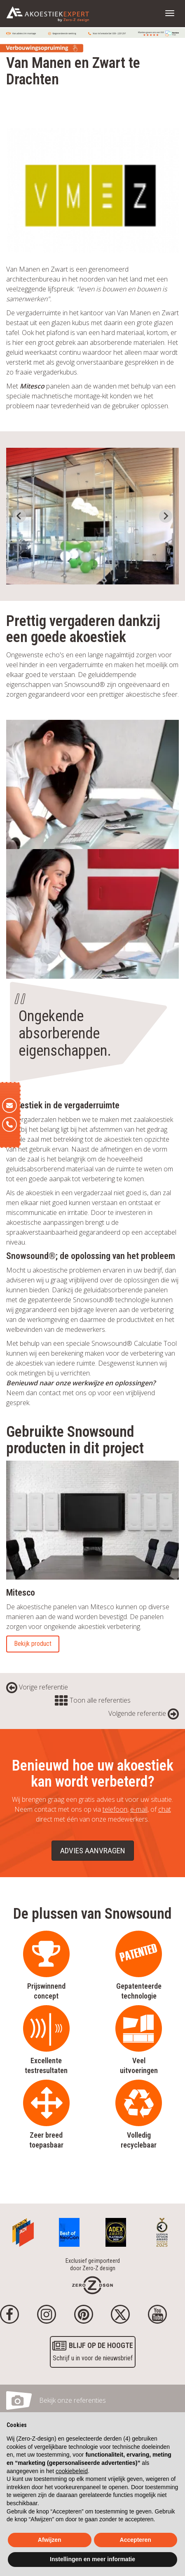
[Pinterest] (83, 2314)
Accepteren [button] (135, 2539)
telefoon (115, 1809)
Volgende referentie (143, 1713)
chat (164, 1809)
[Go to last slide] (19, 516)
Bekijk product (33, 1644)
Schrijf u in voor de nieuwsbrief (92, 2350)
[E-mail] (9, 1105)
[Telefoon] (9, 1124)
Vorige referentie (37, 1687)
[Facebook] (9, 2314)
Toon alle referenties (93, 1700)
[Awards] (23, 2230)
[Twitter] (120, 2314)
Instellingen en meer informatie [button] (92, 2559)
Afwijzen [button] (49, 2539)
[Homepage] (92, 2284)
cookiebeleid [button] (72, 2471)
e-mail (139, 1809)
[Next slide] (165, 516)
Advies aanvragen (92, 1850)
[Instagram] (46, 2314)
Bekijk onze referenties (72, 2400)
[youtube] (157, 2314)
